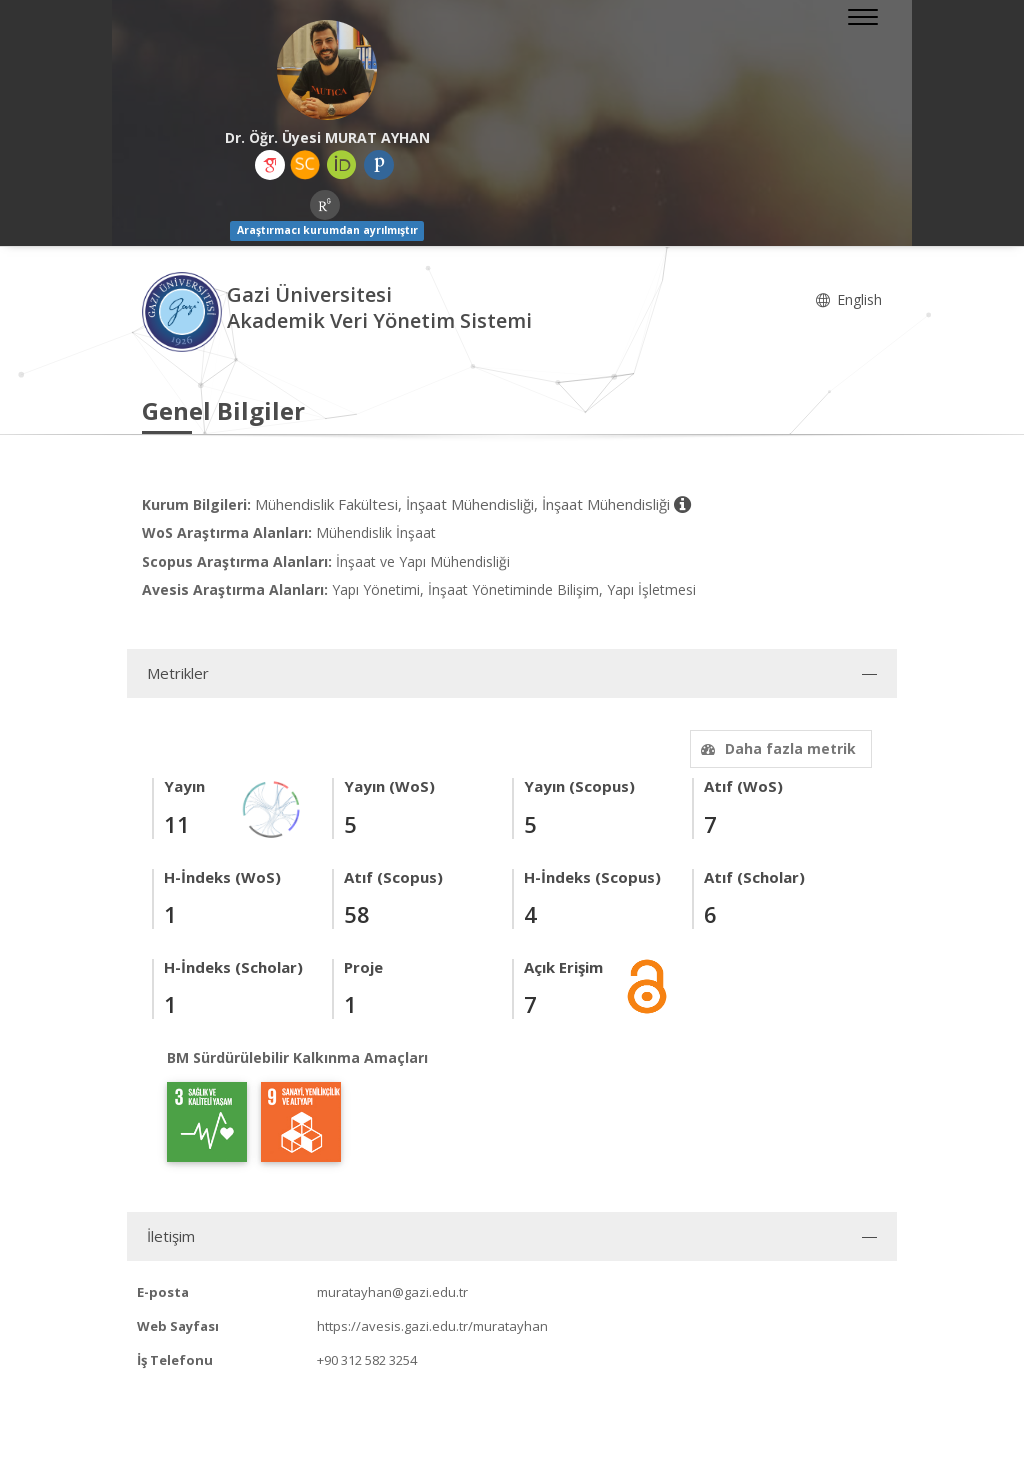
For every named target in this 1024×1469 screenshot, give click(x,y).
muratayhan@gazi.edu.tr (392, 1292)
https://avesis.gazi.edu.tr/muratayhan (432, 1326)
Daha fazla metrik (776, 748)
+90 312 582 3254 (367, 1360)
